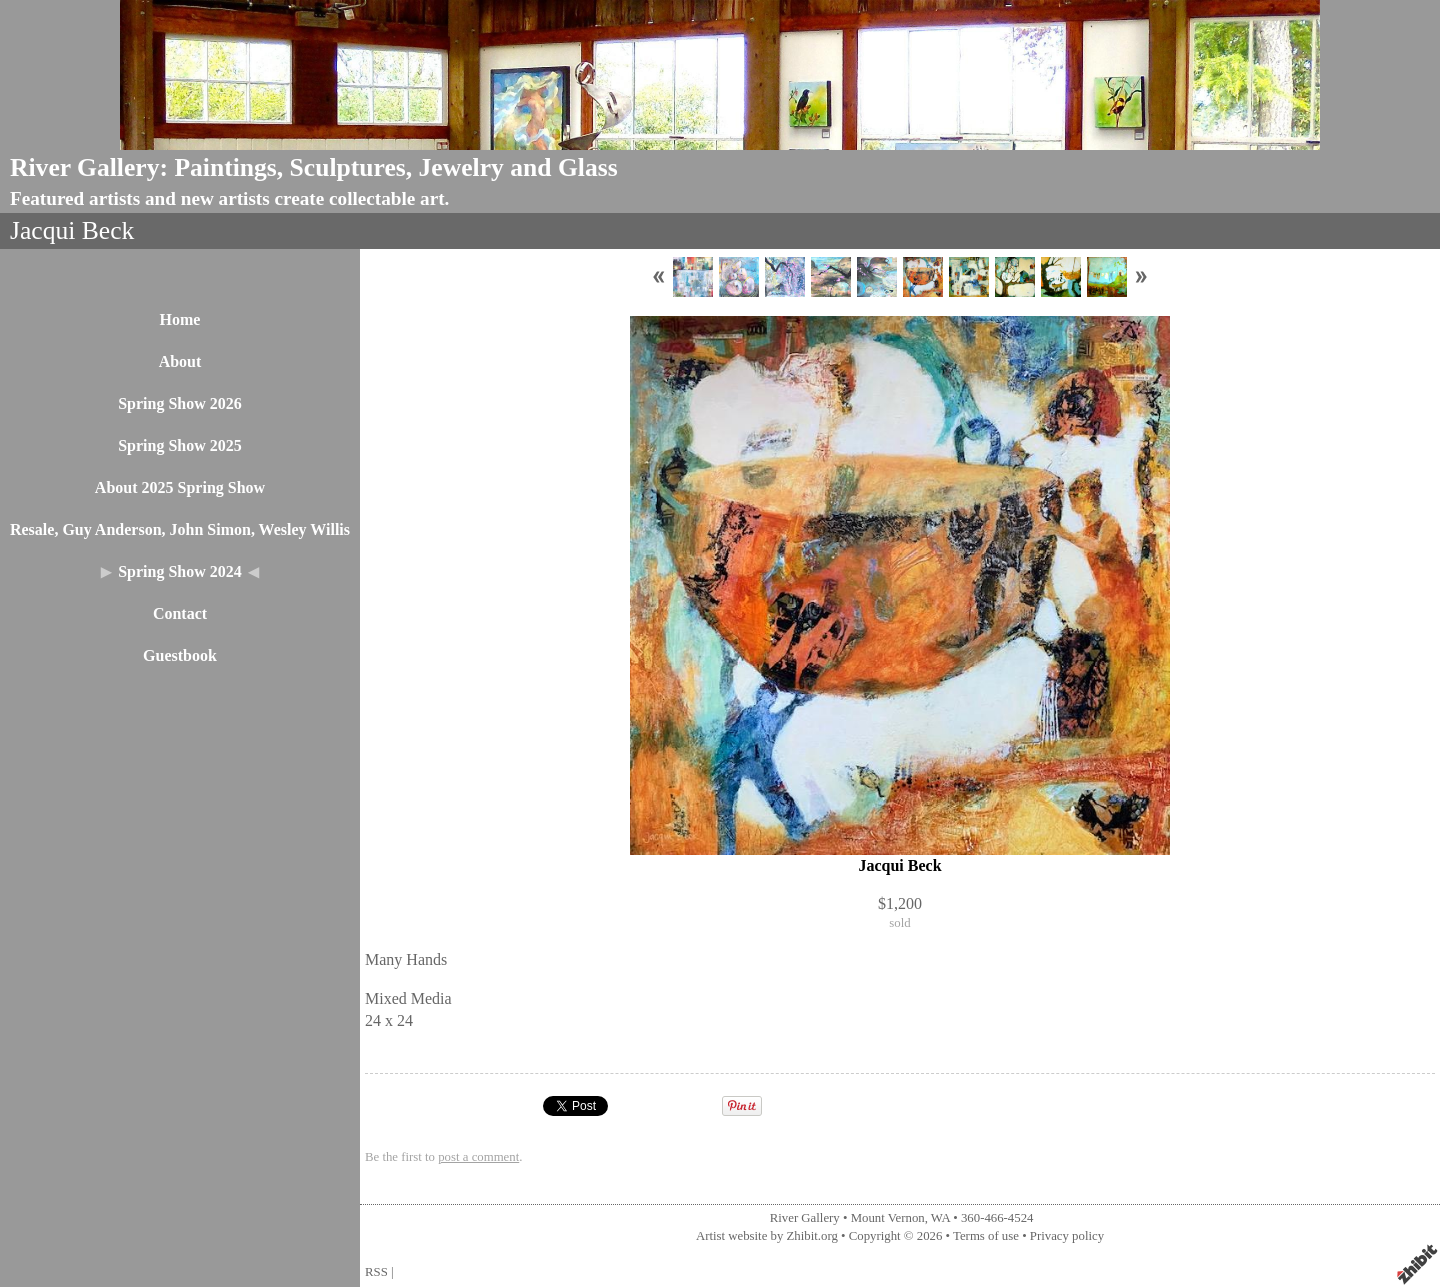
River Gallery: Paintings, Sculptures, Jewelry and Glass (314, 167)
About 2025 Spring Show (180, 487)
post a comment (478, 1157)
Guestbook (180, 655)
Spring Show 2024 (180, 571)
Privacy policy (1067, 1236)
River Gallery (805, 1218)
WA (940, 1218)
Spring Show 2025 (180, 445)
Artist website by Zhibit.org (767, 1236)
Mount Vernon (888, 1218)
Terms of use (986, 1236)
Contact (180, 613)
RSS (376, 1272)
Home (180, 319)
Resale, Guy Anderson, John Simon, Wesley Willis (180, 529)
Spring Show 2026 (180, 403)
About (180, 361)
